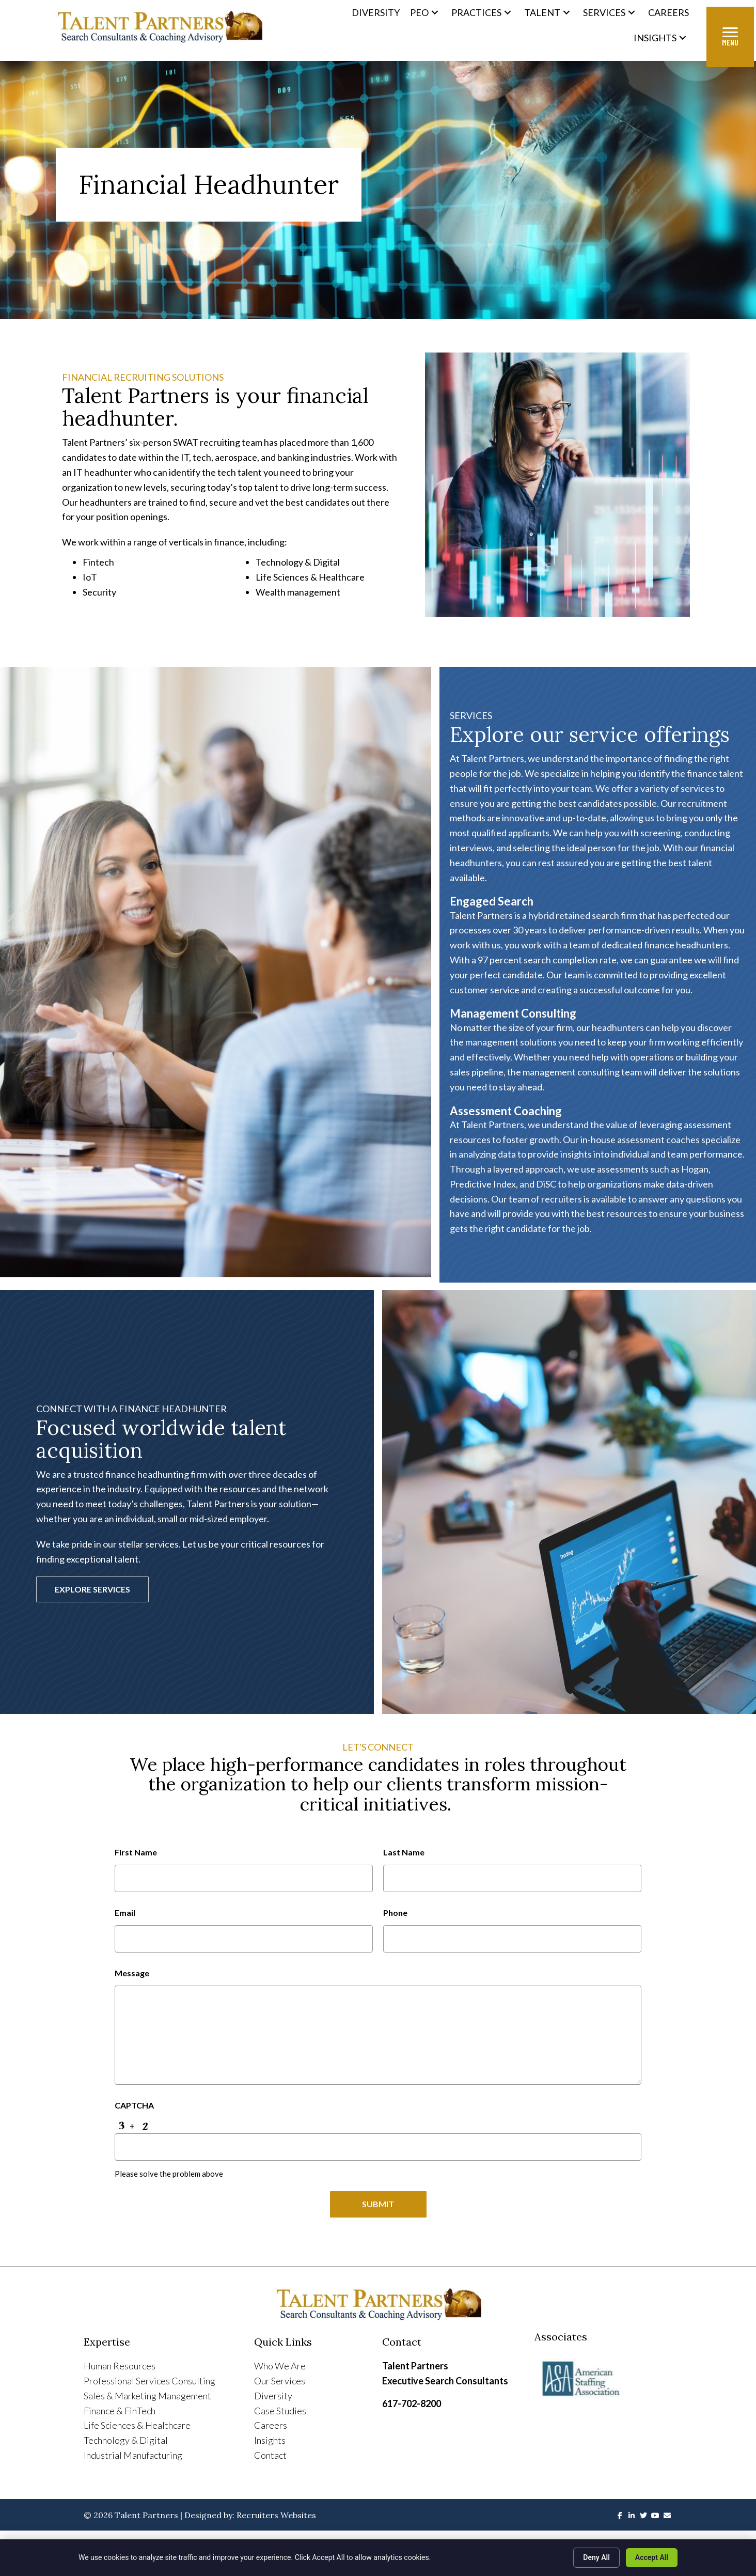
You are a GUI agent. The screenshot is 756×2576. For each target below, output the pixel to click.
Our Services (279, 2381)
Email (125, 1912)
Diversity (273, 2396)
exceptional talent (102, 1559)
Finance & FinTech (119, 2410)
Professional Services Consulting (149, 2381)
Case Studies (280, 2410)
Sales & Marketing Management (147, 2396)
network (311, 1488)
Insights (270, 2440)
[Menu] (730, 37)
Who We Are (280, 2366)
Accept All (651, 2557)
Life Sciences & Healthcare (137, 2425)
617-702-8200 (411, 2404)
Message (132, 1971)
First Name (136, 1852)
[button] (435, 13)
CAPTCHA (134, 2104)
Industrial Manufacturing (133, 2455)
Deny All (596, 2557)
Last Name (403, 1852)
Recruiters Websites (276, 2515)
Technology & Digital (126, 2440)
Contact (270, 2455)
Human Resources (119, 2366)
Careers (270, 2425)
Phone (395, 1912)
